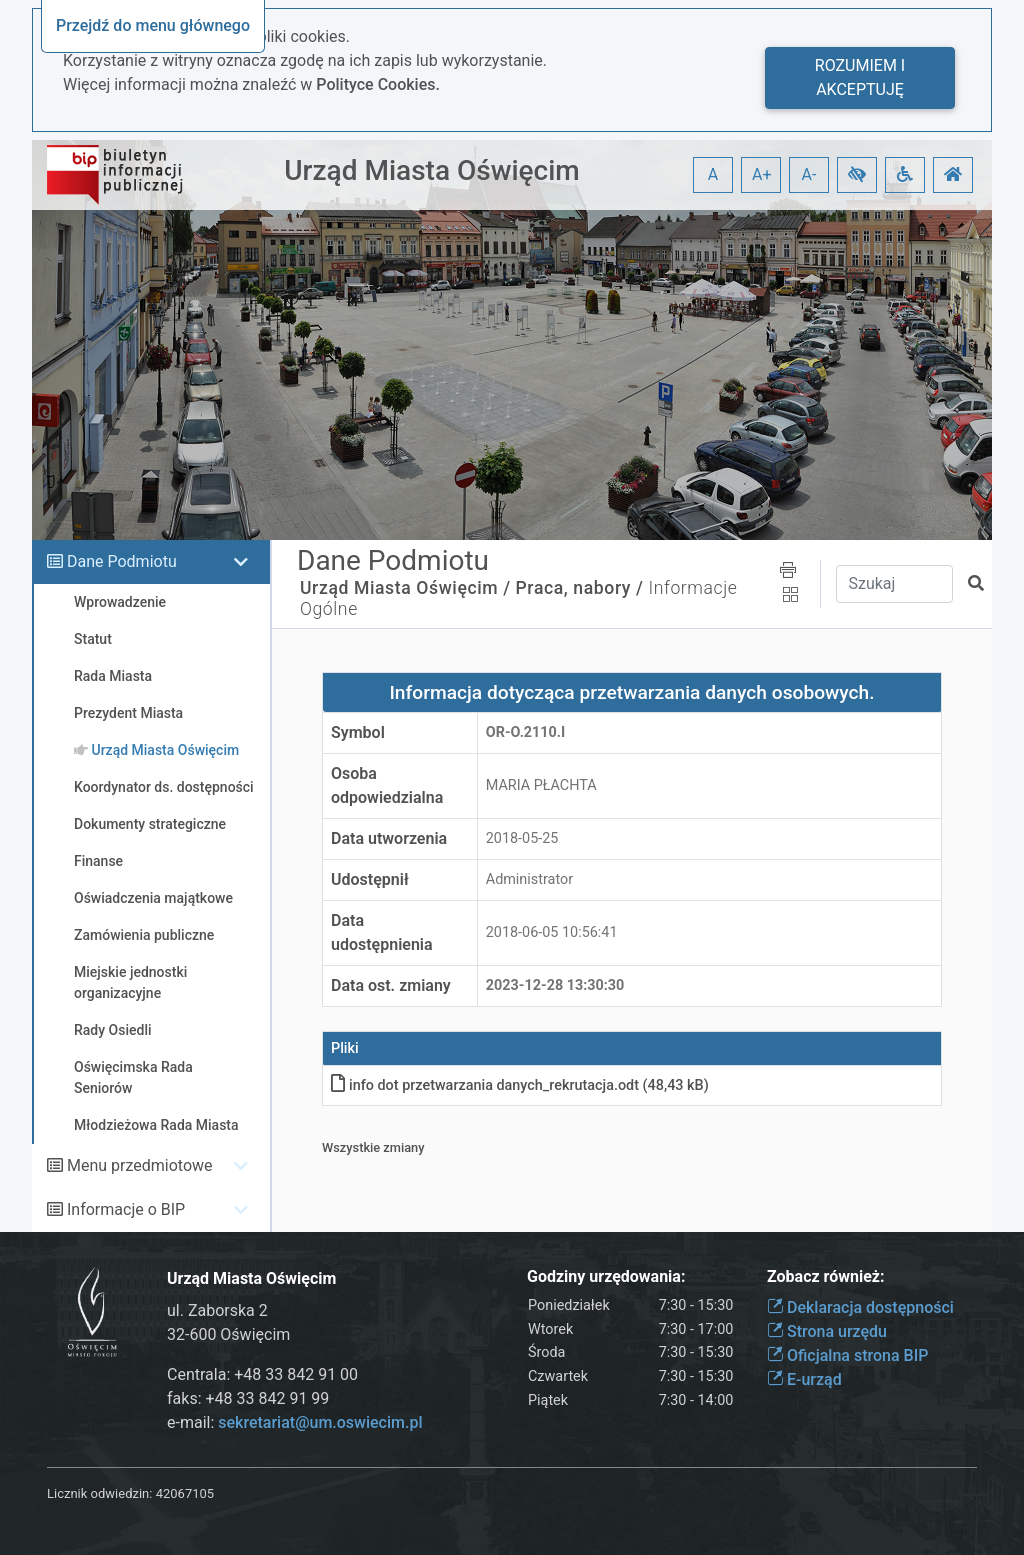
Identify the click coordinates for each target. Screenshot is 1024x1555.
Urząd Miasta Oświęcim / (405, 588)
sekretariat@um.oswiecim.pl (320, 1422)
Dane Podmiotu (122, 561)
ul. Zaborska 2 (217, 1310)
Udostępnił (370, 879)
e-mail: (294, 1422)
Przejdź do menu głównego (153, 25)
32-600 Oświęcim (228, 1334)
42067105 (185, 1493)
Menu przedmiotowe (140, 1165)
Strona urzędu (827, 1331)
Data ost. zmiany (391, 985)
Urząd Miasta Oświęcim (431, 170)
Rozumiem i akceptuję (860, 77)
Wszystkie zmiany (373, 1147)
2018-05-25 (522, 838)
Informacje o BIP (126, 1209)
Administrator (529, 879)
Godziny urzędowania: (606, 1276)
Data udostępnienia (382, 932)
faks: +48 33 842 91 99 (248, 1398)
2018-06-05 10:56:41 (552, 932)
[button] (857, 175)
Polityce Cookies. (378, 84)
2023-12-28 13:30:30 (555, 985)
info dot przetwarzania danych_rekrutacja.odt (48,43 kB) (520, 1085)
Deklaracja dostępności (860, 1307)
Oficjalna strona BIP (847, 1355)
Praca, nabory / (580, 588)
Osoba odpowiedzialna (387, 785)
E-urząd (804, 1379)
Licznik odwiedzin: (99, 1493)
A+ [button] (762, 174)
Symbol (358, 732)
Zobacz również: (826, 1276)
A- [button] (809, 174)
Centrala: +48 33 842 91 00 (262, 1374)
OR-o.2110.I (526, 732)
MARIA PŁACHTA (541, 785)
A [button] (713, 174)
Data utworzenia (389, 838)
